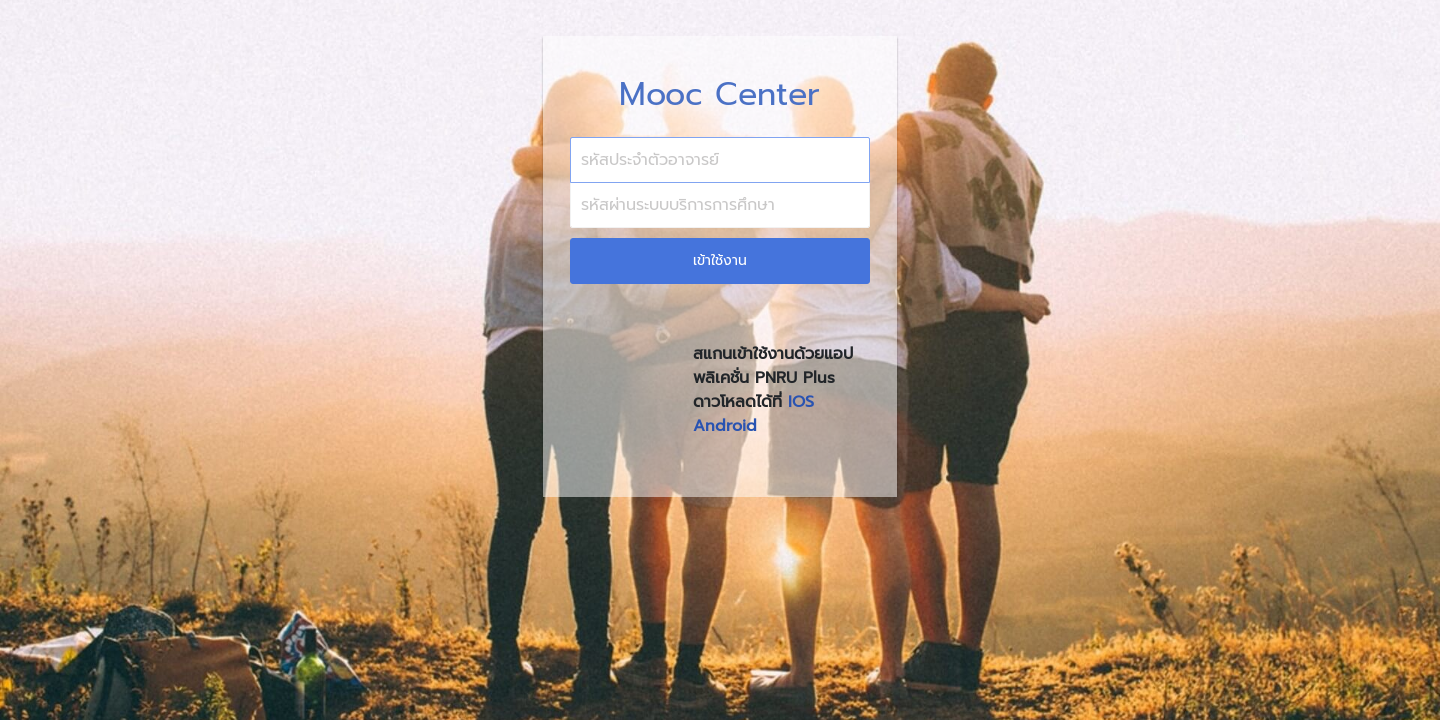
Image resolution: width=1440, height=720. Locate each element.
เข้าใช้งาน (720, 260)
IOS (801, 402)
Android (725, 426)
